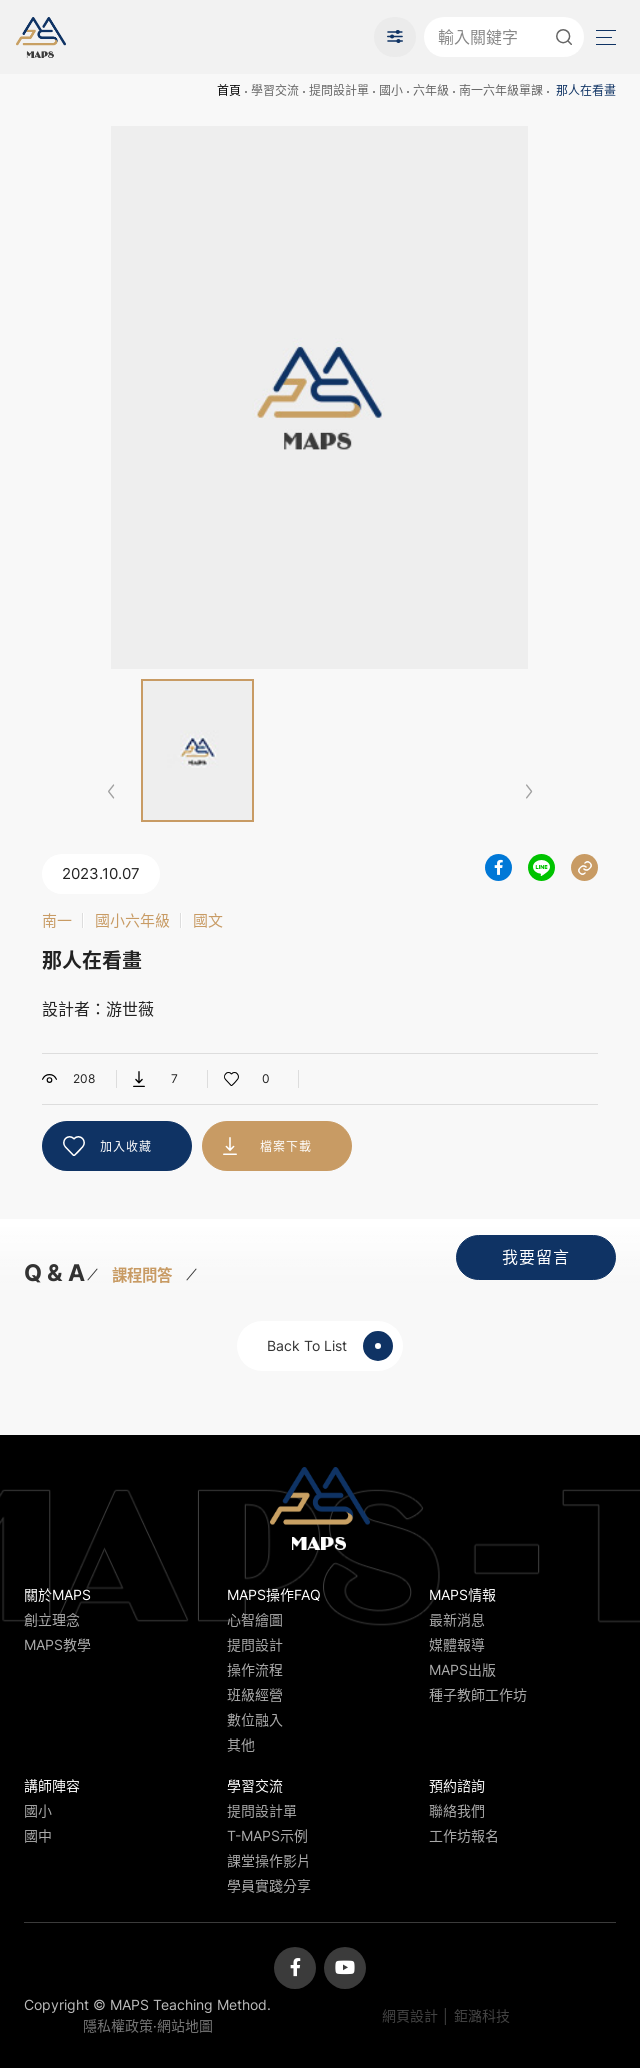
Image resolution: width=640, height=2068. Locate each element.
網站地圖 (185, 2025)
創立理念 (52, 1619)
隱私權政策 (118, 2025)
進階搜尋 (395, 37)
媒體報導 (457, 1644)
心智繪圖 (255, 1619)
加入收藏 (126, 1146)
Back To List (330, 1346)
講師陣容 (52, 1785)
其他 (241, 1744)
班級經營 (255, 1694)
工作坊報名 (464, 1835)
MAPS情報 (462, 1594)
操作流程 (255, 1669)
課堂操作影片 (269, 1860)
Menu (604, 37)
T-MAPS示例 (267, 1835)
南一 (57, 920)
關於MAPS (57, 1594)
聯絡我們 (457, 1810)
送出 (564, 37)
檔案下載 (286, 1146)
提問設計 (255, 1644)
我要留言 (536, 1257)
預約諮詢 (457, 1785)
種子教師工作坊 (478, 1694)
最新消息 (457, 1619)
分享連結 (584, 867)
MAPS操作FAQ (274, 1594)
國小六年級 (132, 920)
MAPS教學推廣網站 (41, 37)
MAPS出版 (462, 1669)
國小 (391, 90)
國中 (38, 1835)
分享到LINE (541, 867)
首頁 (229, 90)
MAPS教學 (57, 1644)
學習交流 (275, 90)
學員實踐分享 (269, 1885)
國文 (208, 920)
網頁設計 (410, 2015)
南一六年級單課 (501, 90)
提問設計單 (339, 90)
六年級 (431, 90)
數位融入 (255, 1719)
